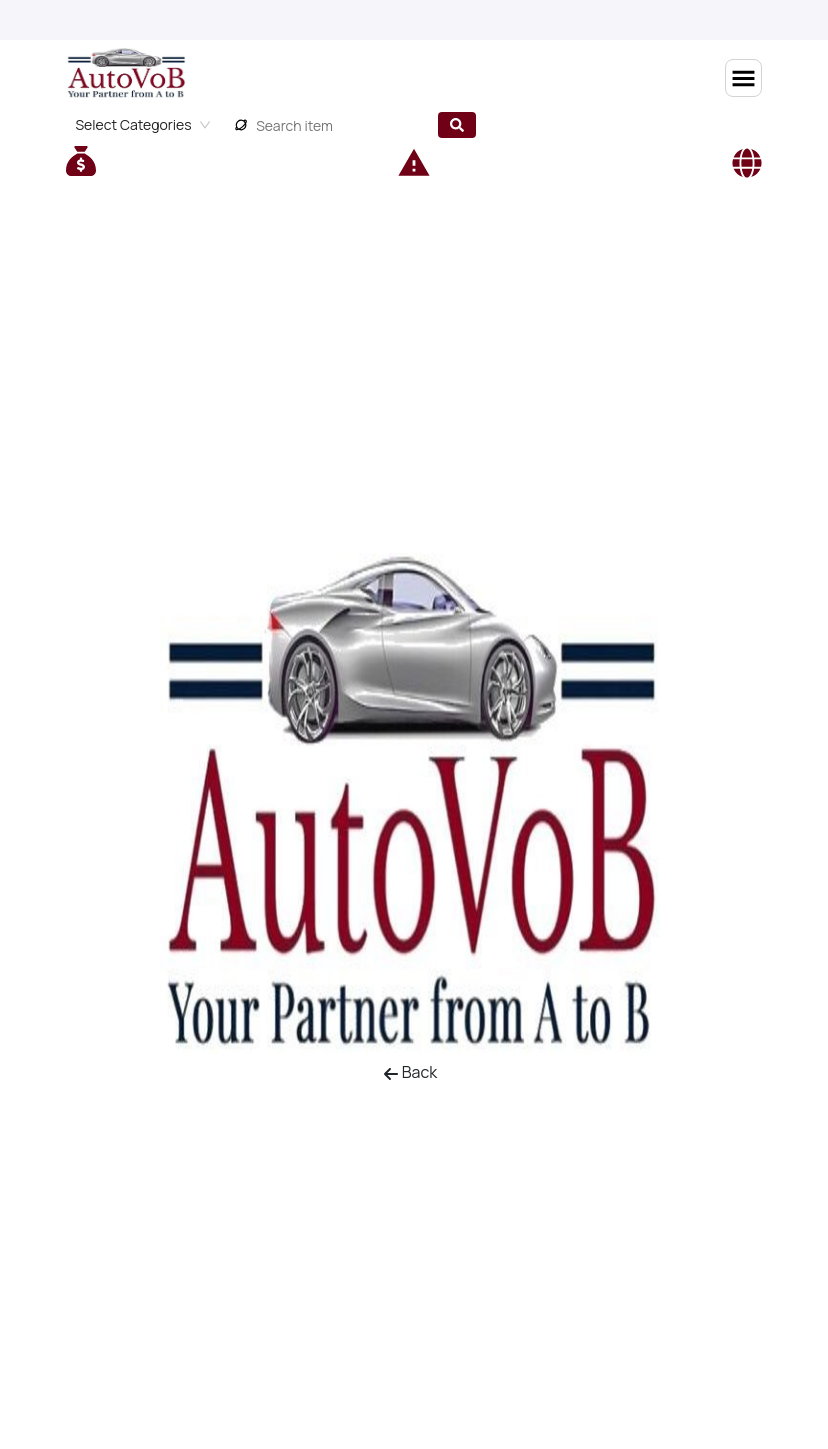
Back (410, 1072)
